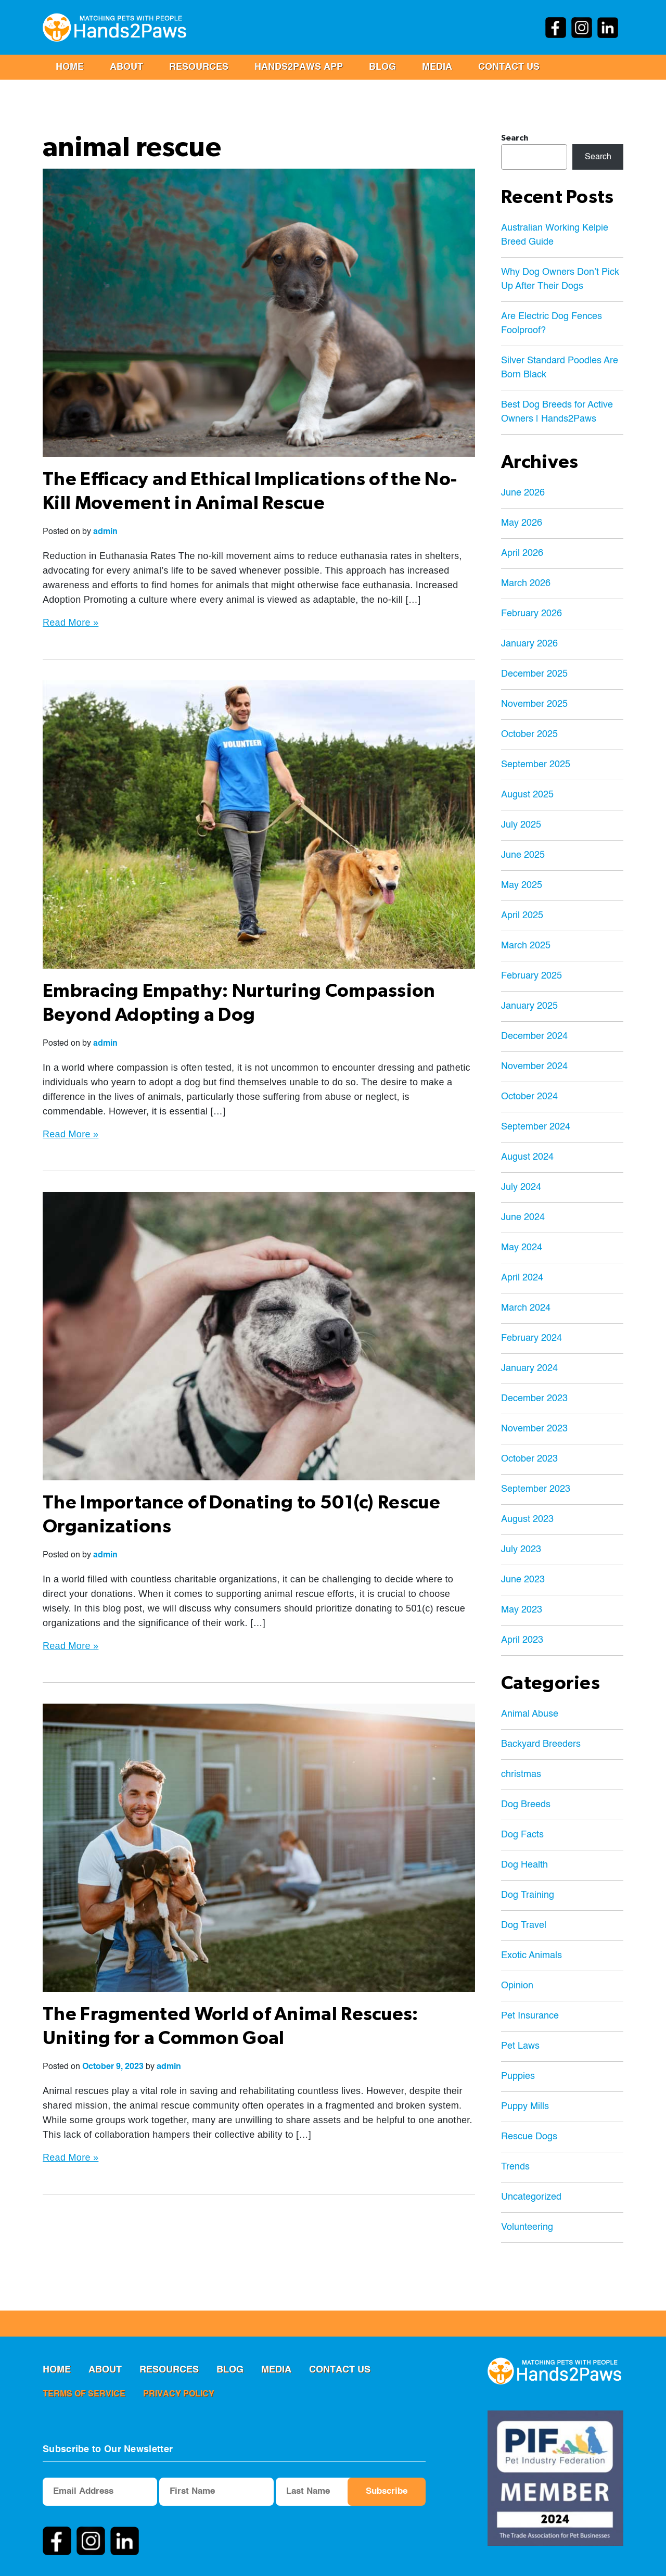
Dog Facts (522, 1834)
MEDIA (437, 67)
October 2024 (529, 1096)
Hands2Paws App (298, 67)
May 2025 (521, 885)
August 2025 (527, 795)
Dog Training (527, 1895)
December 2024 (534, 1036)
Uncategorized (531, 2197)
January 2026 (529, 644)
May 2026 (521, 523)
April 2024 (522, 1278)
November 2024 (534, 1066)
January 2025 (529, 1006)
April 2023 (522, 1640)
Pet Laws (520, 2046)
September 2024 (535, 1127)
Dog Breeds (525, 1804)
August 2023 (527, 1519)
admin (105, 532)
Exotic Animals (531, 1955)
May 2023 (521, 1610)
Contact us (509, 67)
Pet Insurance (530, 2016)
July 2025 (521, 825)
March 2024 (525, 1308)
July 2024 (521, 1187)
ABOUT (126, 67)
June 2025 (523, 855)
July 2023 (521, 1549)
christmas (521, 1774)
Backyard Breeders (541, 1744)
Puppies (518, 2076)
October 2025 (529, 734)
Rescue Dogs (529, 2136)
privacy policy (178, 2394)
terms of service (84, 2394)
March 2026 (525, 583)
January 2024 (529, 1368)
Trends (515, 2167)
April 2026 (522, 553)
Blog (382, 67)
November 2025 (534, 704)
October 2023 (529, 1459)
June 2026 (523, 493)
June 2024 (523, 1217)
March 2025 (525, 945)
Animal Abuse (529, 1714)
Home (70, 67)
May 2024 (521, 1247)
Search (514, 138)
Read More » (70, 622)
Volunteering (527, 2227)
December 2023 (534, 1398)
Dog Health (524, 1865)
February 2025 (531, 976)
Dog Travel (523, 1925)
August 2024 (527, 1157)
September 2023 (535, 1489)
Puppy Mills (525, 2106)
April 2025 (522, 915)
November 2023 (534, 1428)
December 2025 (534, 674)
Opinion (517, 1985)
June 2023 (523, 1579)
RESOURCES (198, 67)
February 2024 (531, 1338)
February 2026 (531, 613)
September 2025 (535, 764)
